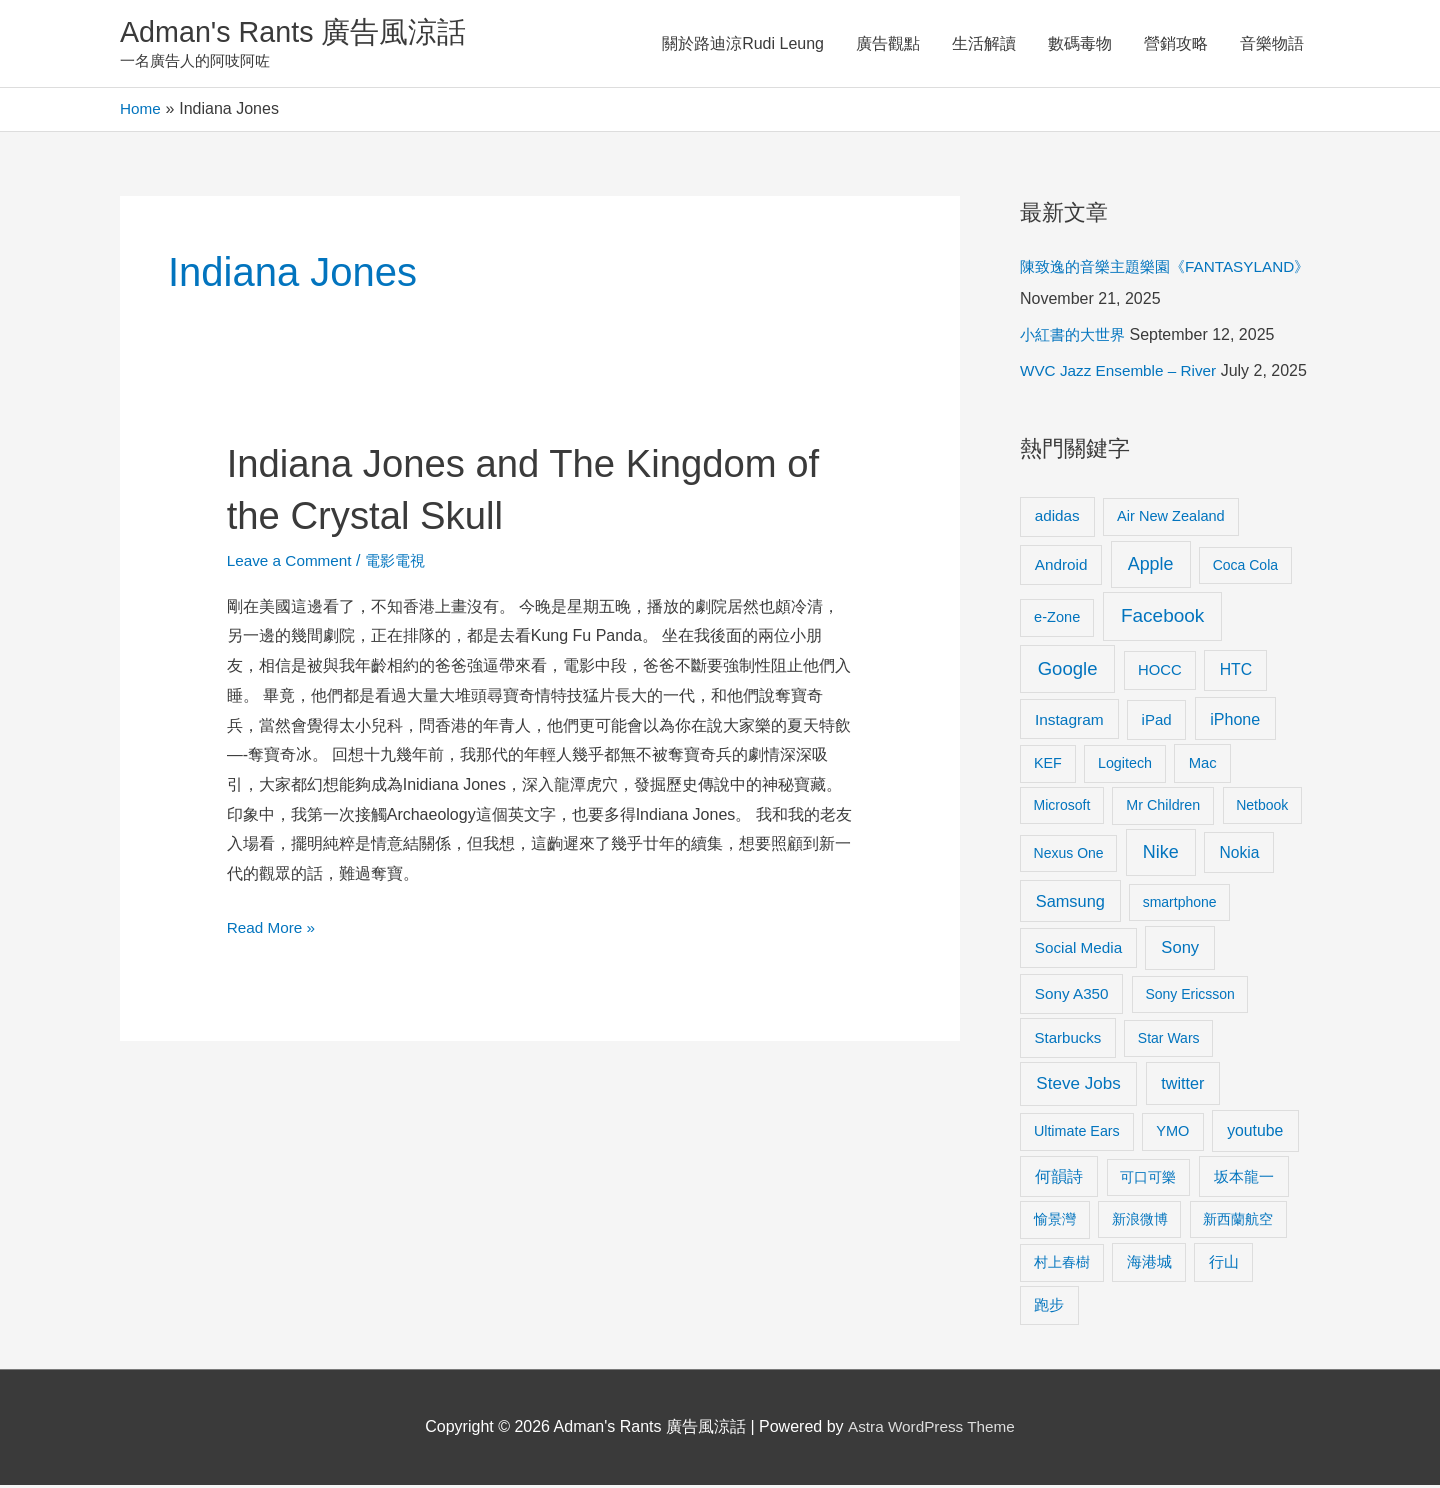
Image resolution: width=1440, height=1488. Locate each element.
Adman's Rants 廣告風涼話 (300, 33)
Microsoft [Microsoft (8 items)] (1062, 808)
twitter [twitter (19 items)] (1182, 1086)
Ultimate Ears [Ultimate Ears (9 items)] (1077, 1134)
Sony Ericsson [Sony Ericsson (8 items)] (1189, 997)
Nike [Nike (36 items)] (1161, 855)
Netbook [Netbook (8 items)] (1262, 808)
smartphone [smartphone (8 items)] (1180, 905)
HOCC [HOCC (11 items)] (1160, 673)
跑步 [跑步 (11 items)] (1049, 1308)
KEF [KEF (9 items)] (1048, 766)
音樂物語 (1272, 44)
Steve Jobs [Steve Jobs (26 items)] (1078, 1086)
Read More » (273, 927)
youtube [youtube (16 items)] (1255, 1133)
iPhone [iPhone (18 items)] (1235, 722)
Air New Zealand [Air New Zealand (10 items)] (1171, 519)
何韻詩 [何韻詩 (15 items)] (1059, 1179)
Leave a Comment (292, 563)
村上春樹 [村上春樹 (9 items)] (1062, 1265)
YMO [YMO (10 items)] (1172, 1134)
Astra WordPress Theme (931, 1429)
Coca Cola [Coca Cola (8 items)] (1245, 568)
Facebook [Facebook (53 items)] (1162, 618)
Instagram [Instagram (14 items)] (1069, 722)
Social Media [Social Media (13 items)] (1078, 950)
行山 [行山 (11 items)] (1224, 1265)
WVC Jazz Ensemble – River (1122, 373)
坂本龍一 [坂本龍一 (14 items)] (1244, 1179)
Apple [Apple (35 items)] (1151, 567)
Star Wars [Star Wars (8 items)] (1169, 1041)
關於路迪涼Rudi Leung (743, 44)
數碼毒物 (1080, 44)
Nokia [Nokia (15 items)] (1239, 855)
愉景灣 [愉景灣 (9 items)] (1055, 1222)
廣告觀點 (888, 44)
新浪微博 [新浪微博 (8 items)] (1140, 1222)
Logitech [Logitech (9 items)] (1125, 766)
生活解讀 (984, 44)
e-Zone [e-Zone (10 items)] (1057, 620)
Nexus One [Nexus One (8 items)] (1069, 856)
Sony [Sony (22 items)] (1180, 950)
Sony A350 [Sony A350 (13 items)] (1072, 996)
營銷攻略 (1176, 44)
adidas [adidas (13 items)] (1057, 518)
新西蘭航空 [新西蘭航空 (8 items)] (1238, 1222)
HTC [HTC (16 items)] (1236, 672)
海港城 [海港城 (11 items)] (1149, 1265)
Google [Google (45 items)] (1068, 671)
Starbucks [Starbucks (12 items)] (1068, 1040)
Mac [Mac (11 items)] (1203, 766)
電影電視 (403, 563)
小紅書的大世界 (1076, 337)
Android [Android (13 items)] (1061, 567)
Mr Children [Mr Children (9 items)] (1163, 808)
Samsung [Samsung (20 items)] (1070, 904)
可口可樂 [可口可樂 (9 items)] (1148, 1180)
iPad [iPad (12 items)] (1157, 722)
